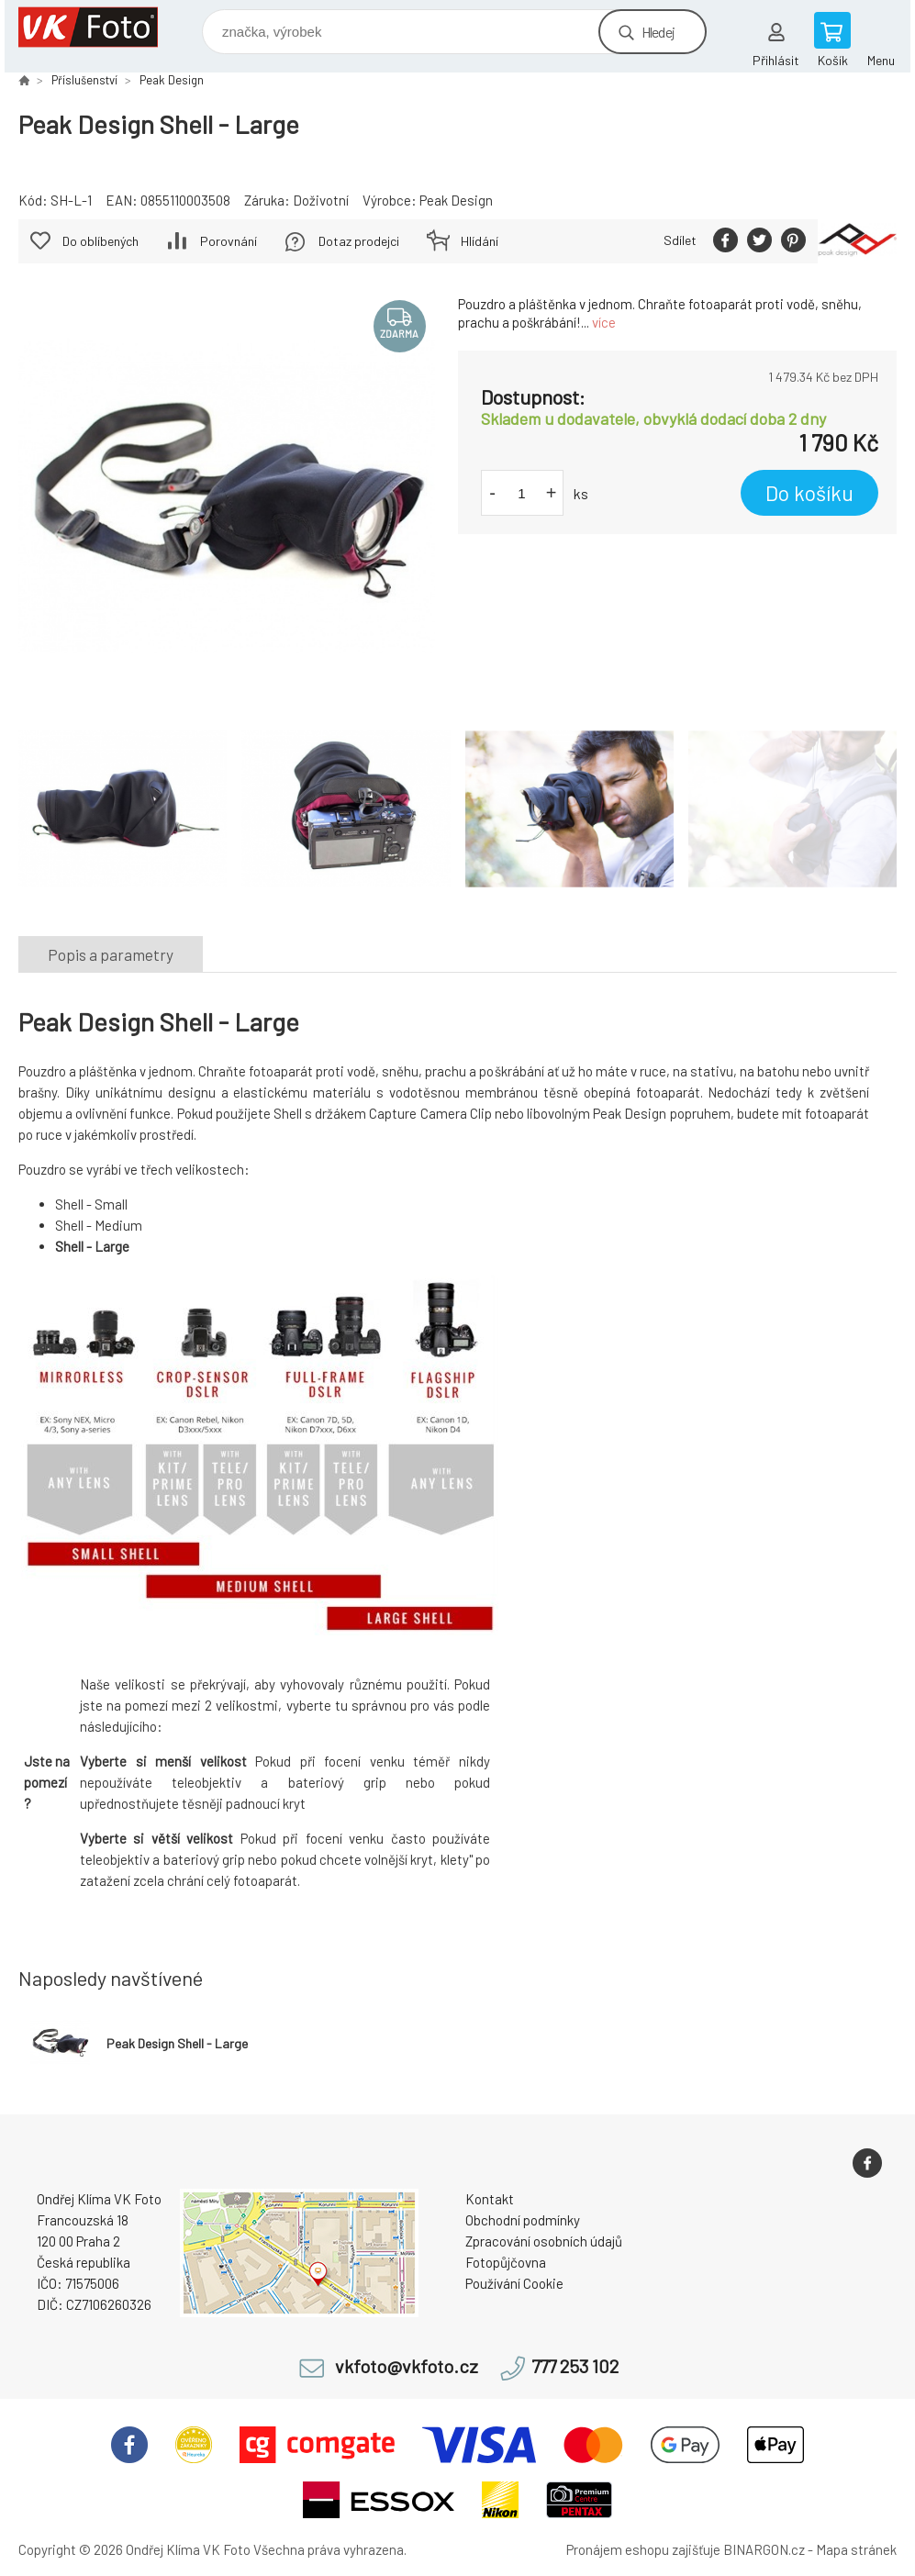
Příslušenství (84, 79)
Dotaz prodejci (358, 241)
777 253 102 (575, 2366)
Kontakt (489, 2199)
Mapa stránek (856, 2549)
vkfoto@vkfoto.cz (406, 2366)
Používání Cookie (514, 2283)
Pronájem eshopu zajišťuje (643, 2549)
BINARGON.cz (764, 2549)
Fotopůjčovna (505, 2262)
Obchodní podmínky (522, 2220)
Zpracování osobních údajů (543, 2241)
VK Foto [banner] (99, 27)
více (604, 322)
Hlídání (479, 241)
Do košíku (809, 493)
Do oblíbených (100, 241)
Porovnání (228, 241)
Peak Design (171, 79)
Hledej (658, 31)
